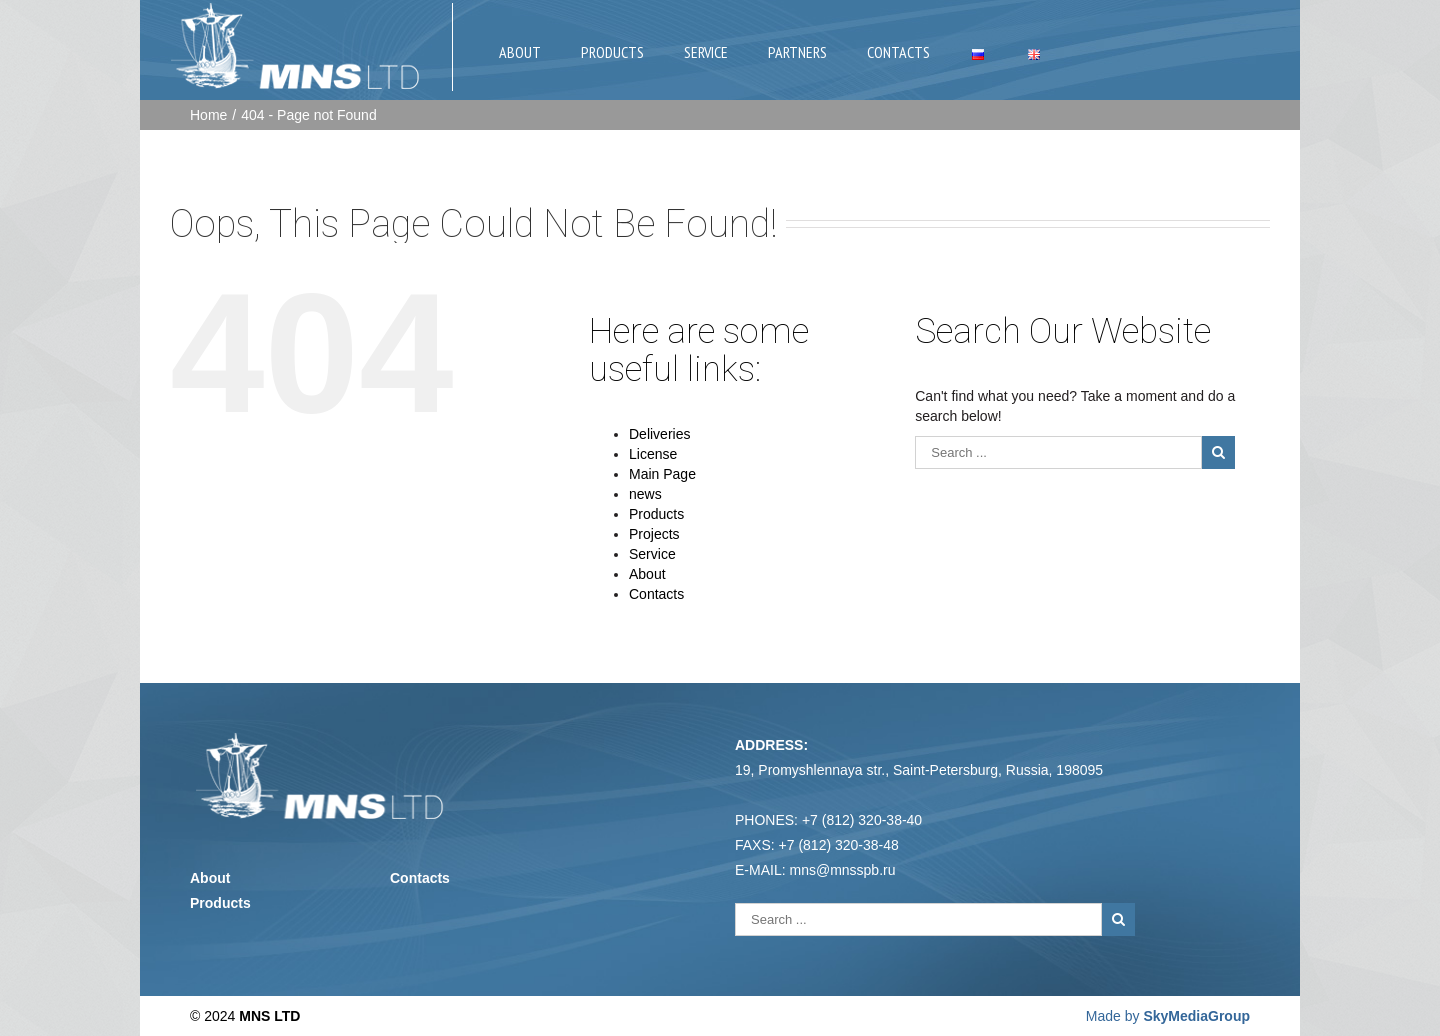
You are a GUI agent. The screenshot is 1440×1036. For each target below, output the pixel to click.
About (647, 574)
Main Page (662, 474)
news (645, 494)
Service (652, 554)
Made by (1168, 1016)
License (653, 454)
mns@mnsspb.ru (842, 870)
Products (656, 514)
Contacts (656, 594)
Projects (654, 534)
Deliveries (659, 434)
